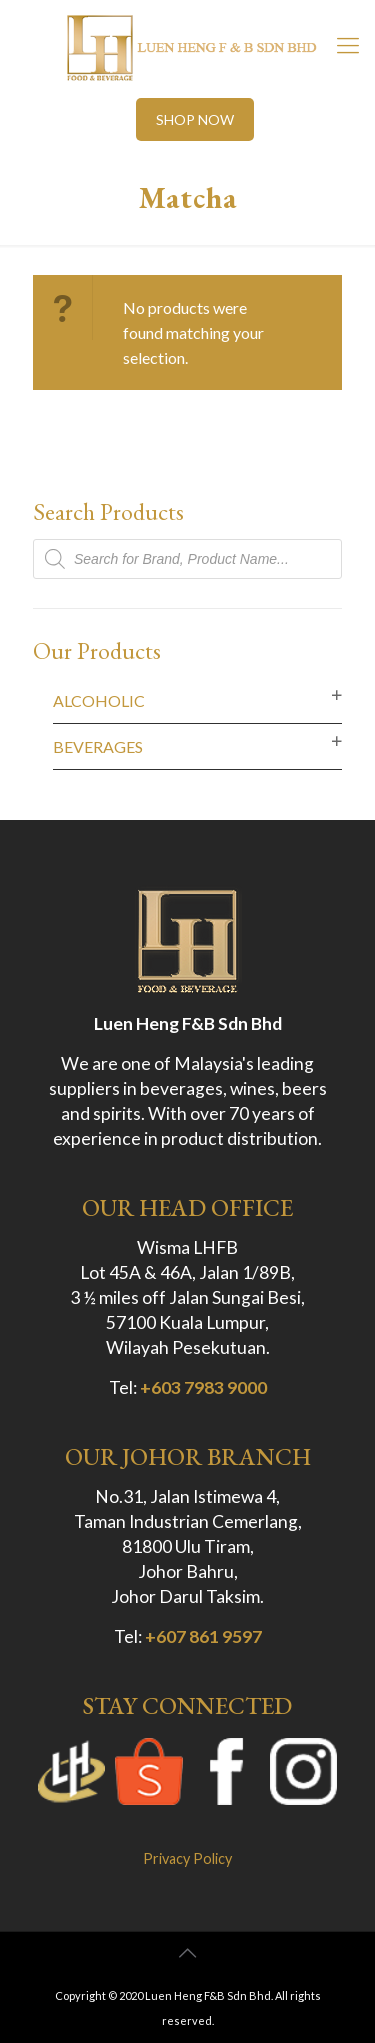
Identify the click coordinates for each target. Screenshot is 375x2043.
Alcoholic (99, 700)
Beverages (98, 746)
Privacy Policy (187, 1858)
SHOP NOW (195, 119)
